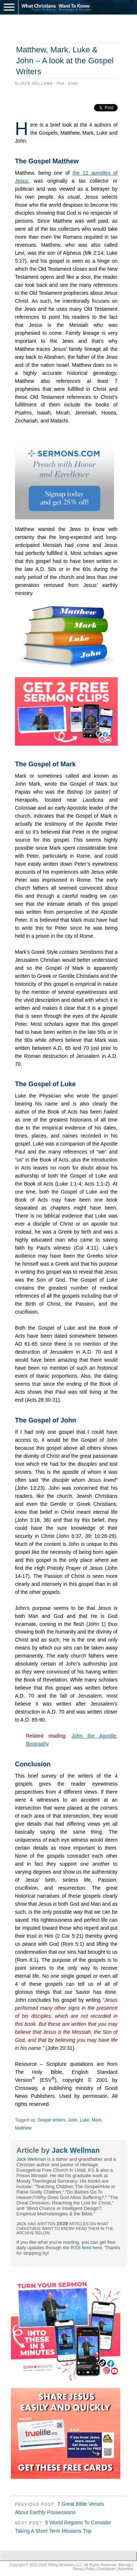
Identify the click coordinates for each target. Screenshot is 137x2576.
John (72, 2120)
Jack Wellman (36, 84)
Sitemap (125, 2565)
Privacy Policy (84, 2569)
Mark (97, 2120)
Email (72, 84)
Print (60, 84)
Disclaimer (107, 2569)
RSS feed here (86, 2247)
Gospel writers (52, 2120)
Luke (84, 2120)
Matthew (23, 2128)
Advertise (125, 2569)
